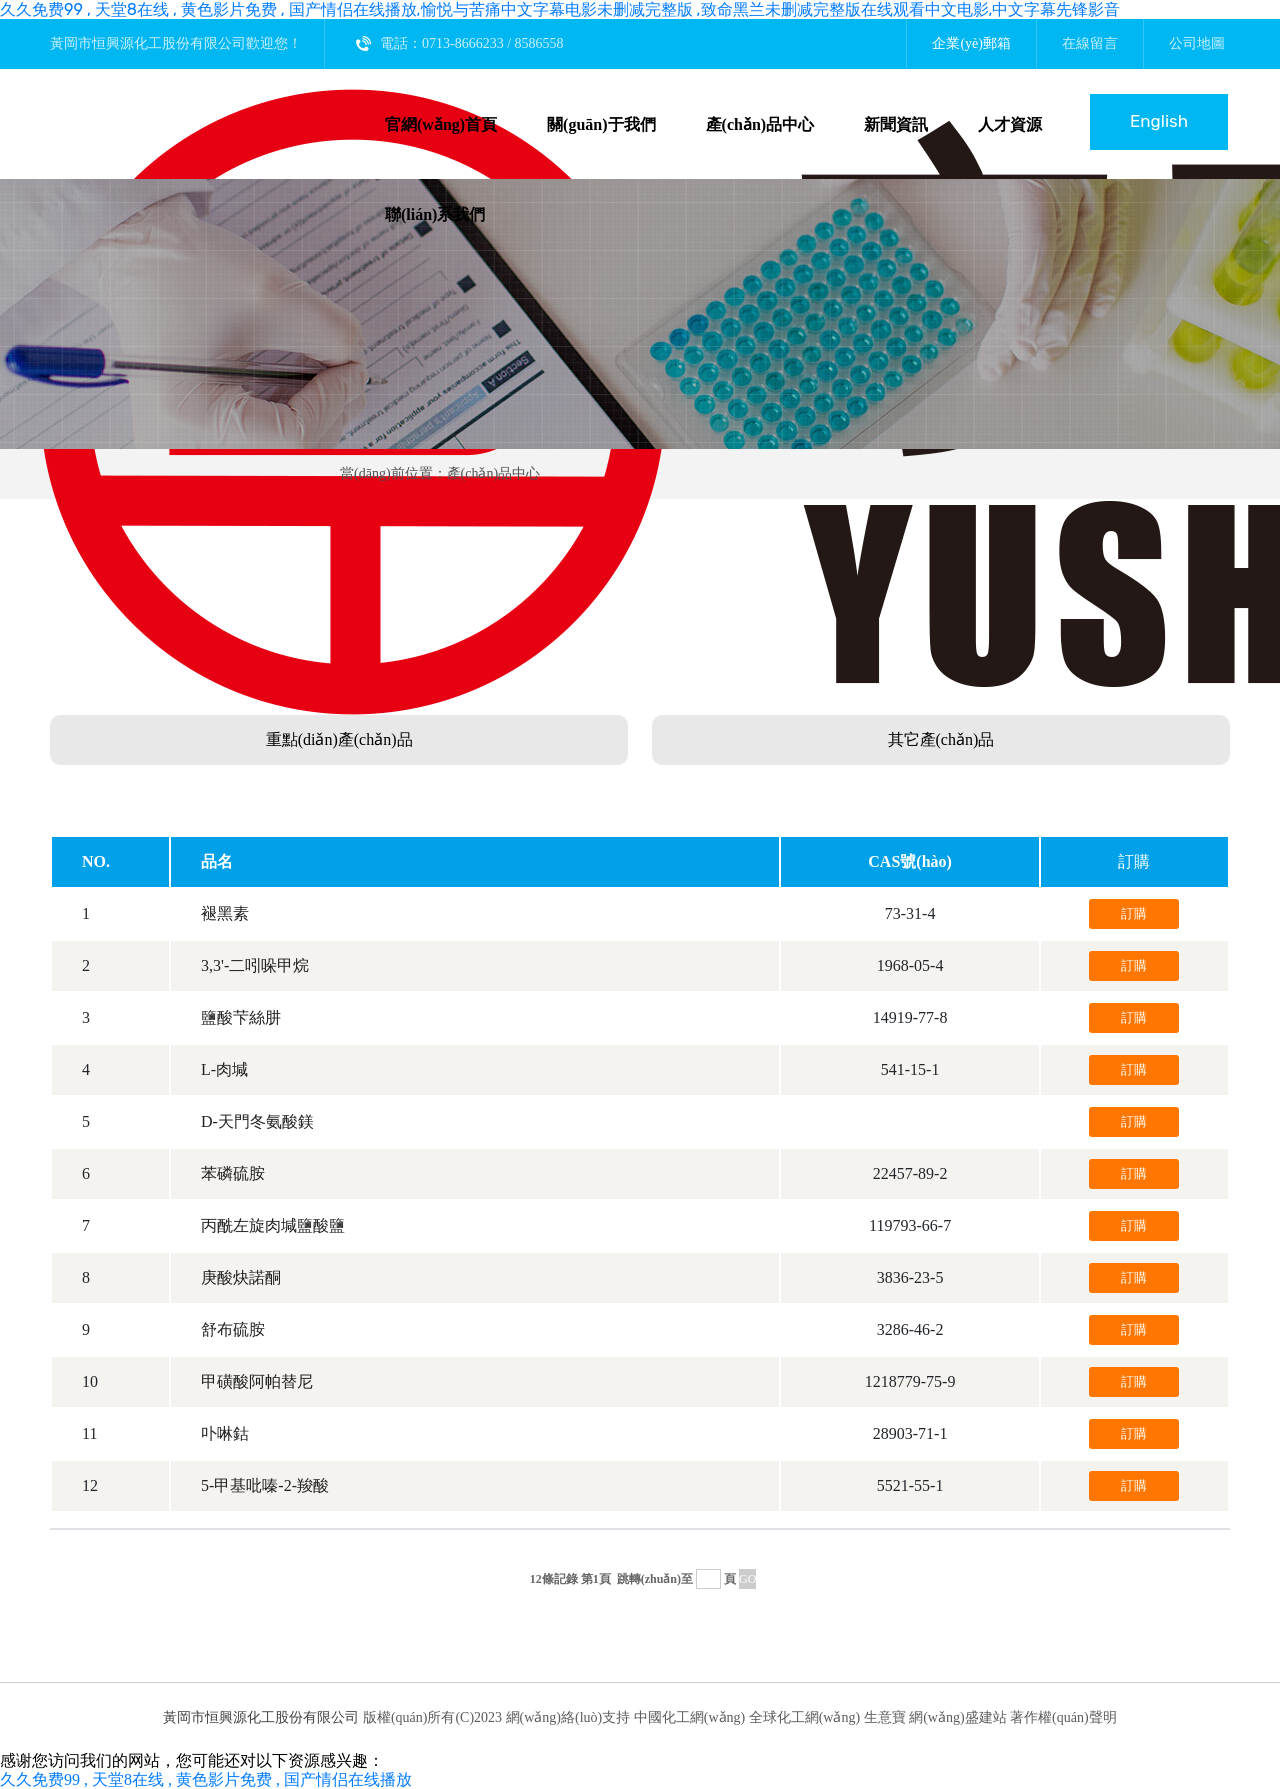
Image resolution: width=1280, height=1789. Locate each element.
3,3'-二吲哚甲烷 (255, 965)
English (1159, 121)
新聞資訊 (896, 124)
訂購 (1134, 913)
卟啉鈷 (225, 1433)
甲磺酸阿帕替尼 (257, 1381)
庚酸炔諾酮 (241, 1277)
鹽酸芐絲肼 (241, 1017)
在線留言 (1090, 43)
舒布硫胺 (233, 1329)
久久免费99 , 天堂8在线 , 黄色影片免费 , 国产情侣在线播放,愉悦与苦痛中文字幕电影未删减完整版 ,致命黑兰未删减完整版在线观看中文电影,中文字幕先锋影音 (560, 9)
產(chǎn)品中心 (760, 124)
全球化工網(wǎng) (804, 1717)
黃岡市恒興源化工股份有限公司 (148, 43)
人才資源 (1010, 124)
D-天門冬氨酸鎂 (257, 1121)
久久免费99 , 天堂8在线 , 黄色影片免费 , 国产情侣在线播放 (206, 1779)
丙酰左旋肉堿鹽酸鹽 (273, 1225)
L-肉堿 (224, 1069)
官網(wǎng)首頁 (441, 124)
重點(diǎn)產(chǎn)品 (339, 739)
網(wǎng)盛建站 (957, 1717)
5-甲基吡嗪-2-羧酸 (265, 1485)
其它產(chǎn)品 (941, 739)
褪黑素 (225, 913)
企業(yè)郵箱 (971, 43)
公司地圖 (1197, 43)
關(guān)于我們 (601, 124)
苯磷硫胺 (233, 1173)
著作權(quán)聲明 (1063, 1717)
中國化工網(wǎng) (689, 1717)
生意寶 (885, 1717)
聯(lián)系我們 (435, 214)
